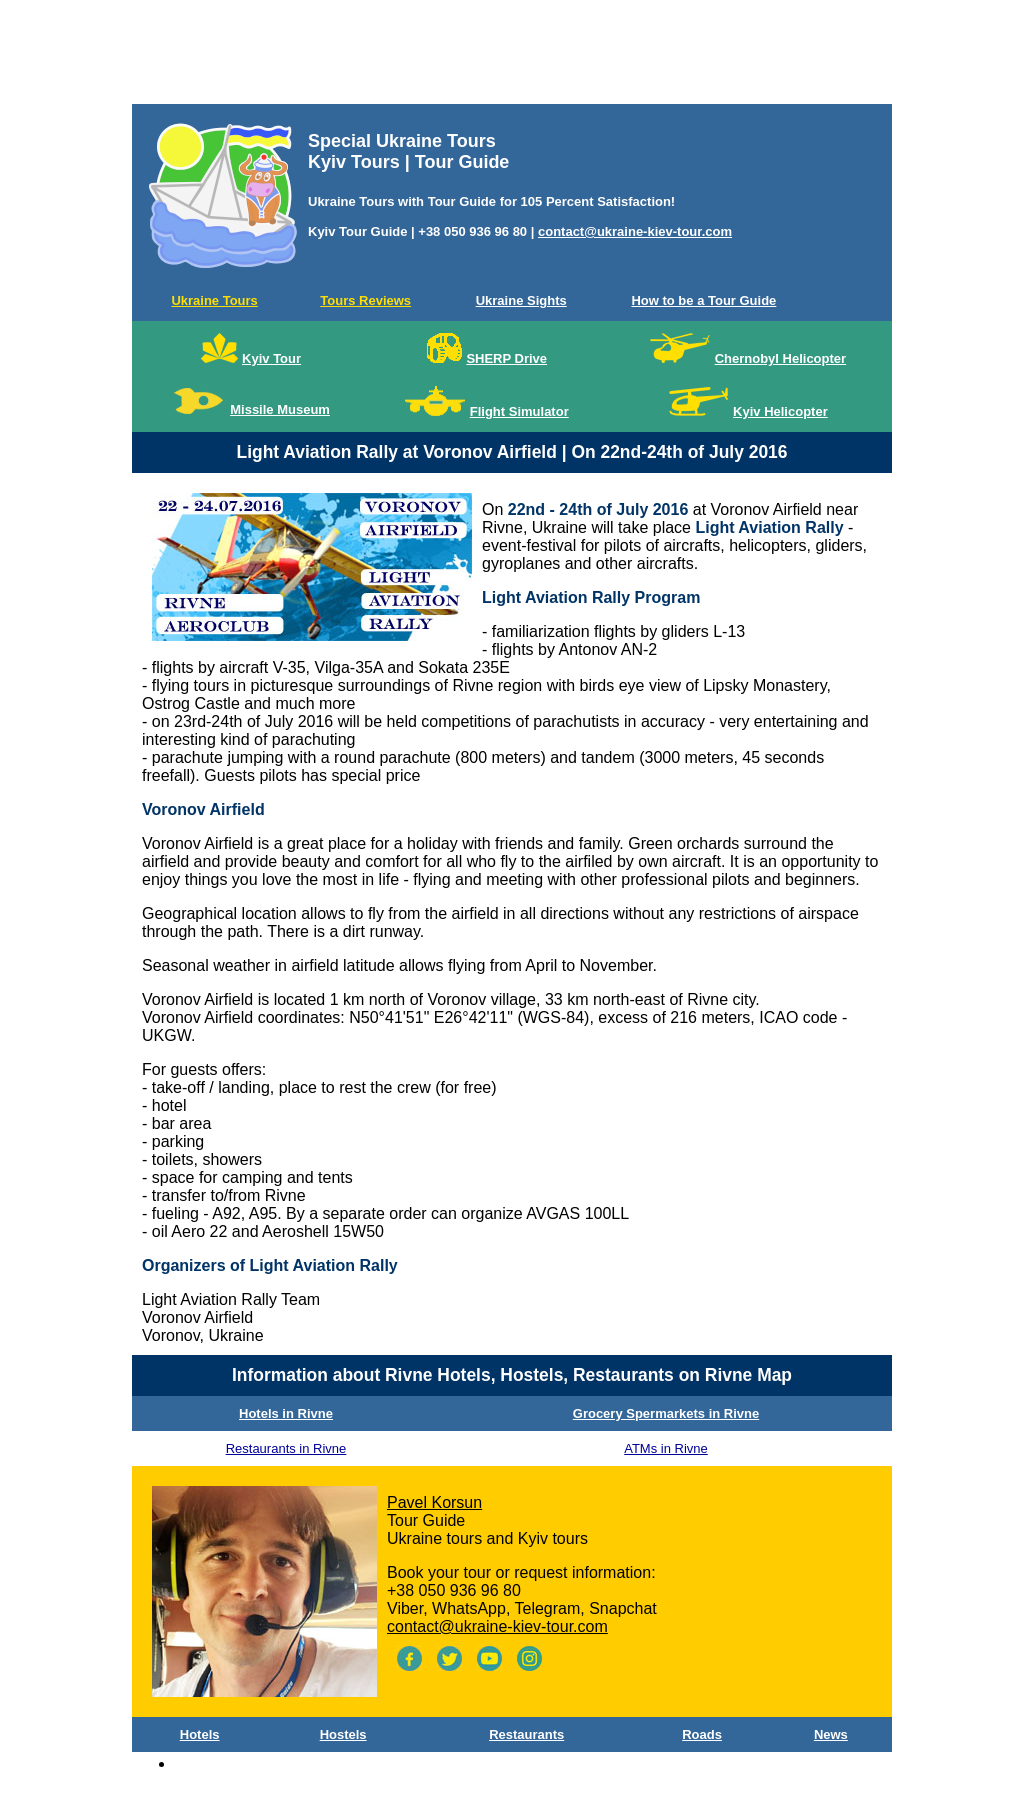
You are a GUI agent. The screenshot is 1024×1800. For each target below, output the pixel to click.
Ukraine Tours (214, 300)
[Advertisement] (512, 56)
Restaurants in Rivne (286, 1448)
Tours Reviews (365, 300)
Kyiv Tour (271, 358)
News (831, 1734)
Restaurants (526, 1734)
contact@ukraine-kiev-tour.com (635, 231)
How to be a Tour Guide (703, 300)
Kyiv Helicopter (780, 411)
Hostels (343, 1734)
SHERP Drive (506, 358)
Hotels (200, 1734)
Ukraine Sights (521, 300)
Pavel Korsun (434, 1502)
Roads (702, 1734)
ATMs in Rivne (666, 1448)
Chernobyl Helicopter (780, 358)
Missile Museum (280, 409)
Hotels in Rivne (286, 1413)
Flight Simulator (519, 411)
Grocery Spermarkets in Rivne (666, 1413)
